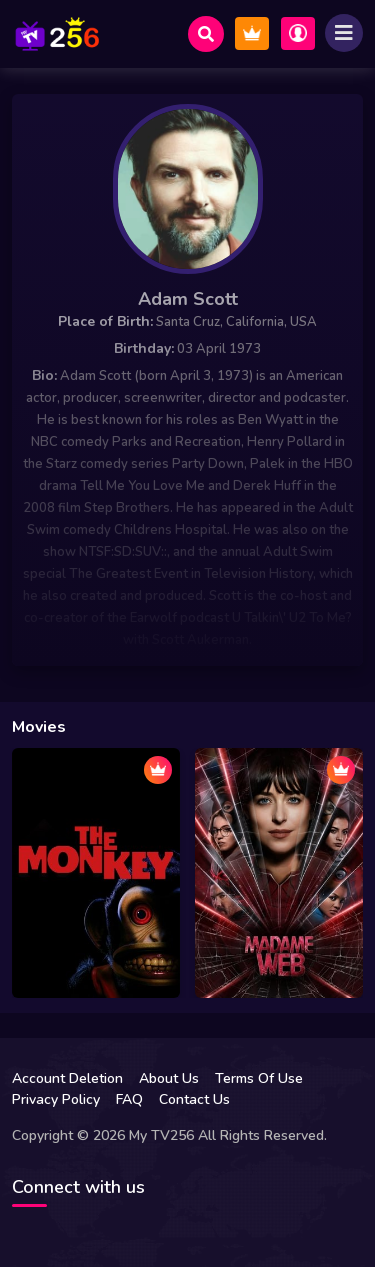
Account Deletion (67, 1078)
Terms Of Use (259, 1078)
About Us (169, 1078)
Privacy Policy (56, 1099)
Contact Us (194, 1099)
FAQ (129, 1099)
